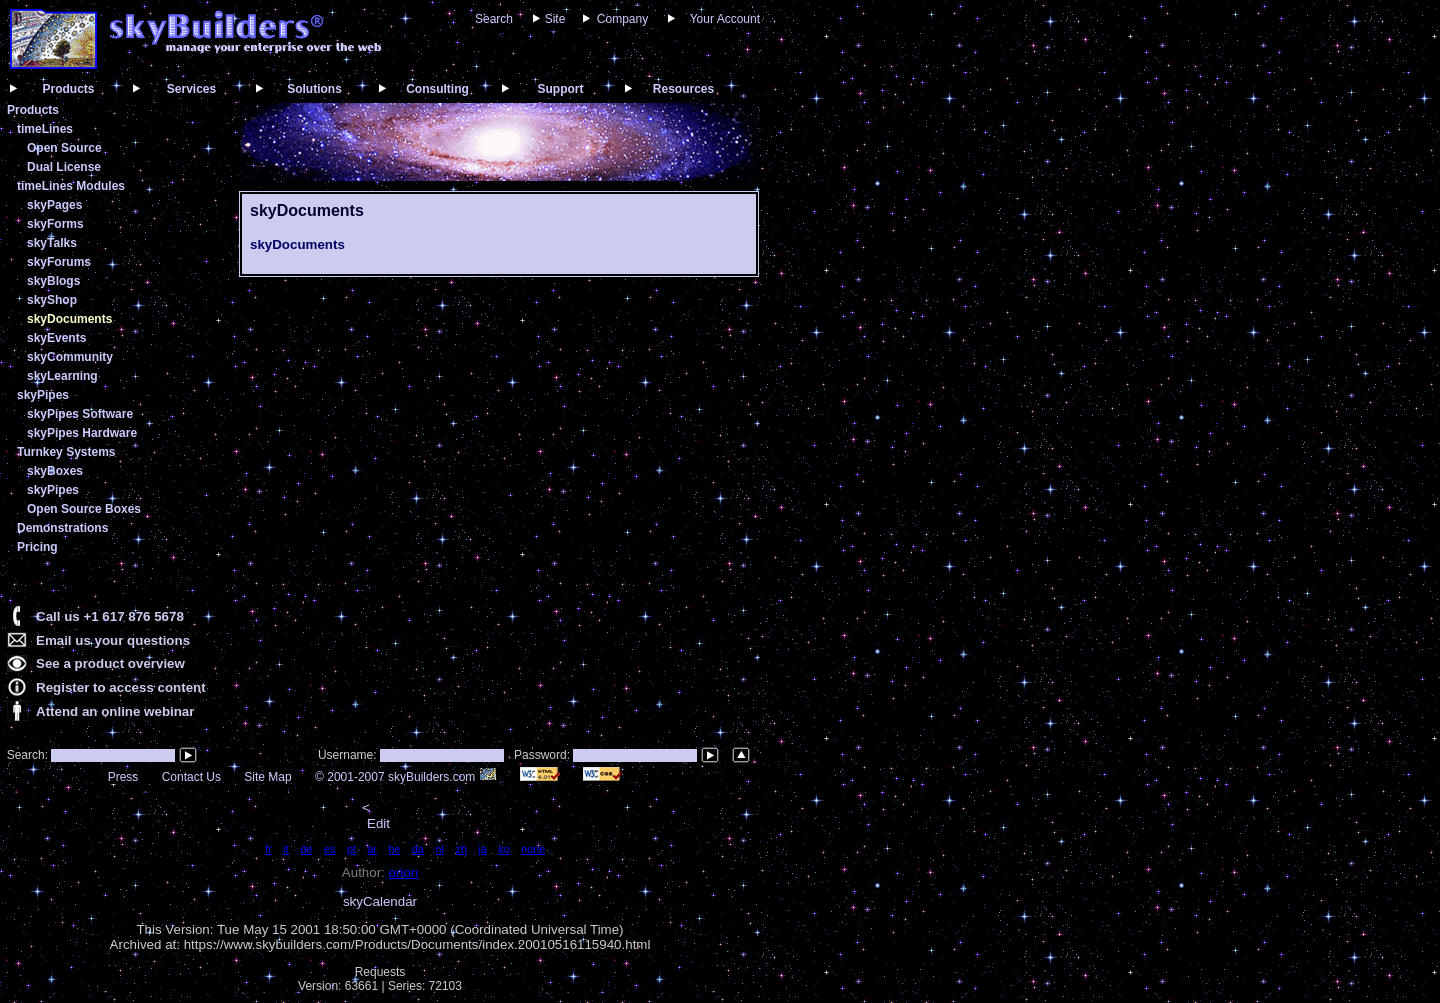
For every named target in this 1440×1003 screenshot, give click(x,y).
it (285, 849)
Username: (349, 755)
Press (123, 777)
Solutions (314, 89)
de (306, 849)
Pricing (37, 547)
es (329, 849)
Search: (25, 755)
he (395, 849)
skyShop (52, 300)
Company (622, 19)
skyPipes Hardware (82, 433)
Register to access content (121, 687)
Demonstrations (62, 528)
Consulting (437, 89)
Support (561, 89)
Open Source (64, 148)
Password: (543, 755)
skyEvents (56, 338)
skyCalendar (380, 901)
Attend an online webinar (115, 711)
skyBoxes (55, 471)
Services (191, 89)
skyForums (59, 262)
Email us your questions (113, 640)
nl (440, 849)
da (418, 849)
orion (404, 872)
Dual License (64, 167)
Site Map (267, 777)
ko (503, 849)
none (533, 849)
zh (461, 849)
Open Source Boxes (84, 509)
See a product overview (110, 663)
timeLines (45, 129)
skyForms (55, 224)
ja (482, 849)
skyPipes (43, 395)
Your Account (725, 19)
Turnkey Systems (66, 452)
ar (371, 849)
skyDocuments (69, 319)
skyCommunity (70, 357)
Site (555, 19)
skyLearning (62, 376)
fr (268, 849)
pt (351, 849)
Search (494, 19)
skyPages (54, 205)
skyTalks (52, 243)
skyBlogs (53, 281)
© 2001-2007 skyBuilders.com (406, 777)
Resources (683, 89)
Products (68, 89)
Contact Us (191, 777)
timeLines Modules (71, 186)
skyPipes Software (80, 414)
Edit (378, 823)
